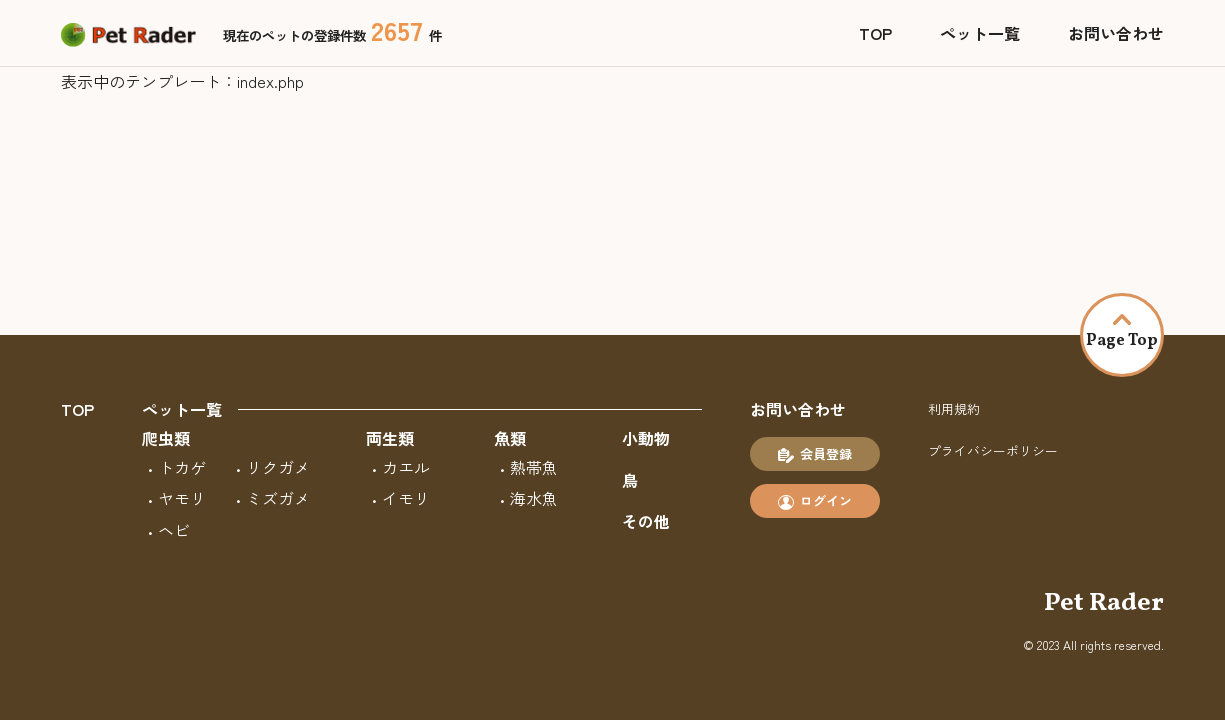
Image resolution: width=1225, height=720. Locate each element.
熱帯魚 (534, 467)
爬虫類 (166, 438)
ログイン (815, 501)
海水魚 (534, 498)
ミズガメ (278, 498)
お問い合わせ (1116, 33)
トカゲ (182, 467)
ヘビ (174, 530)
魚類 (510, 438)
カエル (406, 467)
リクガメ (278, 467)
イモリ (406, 498)
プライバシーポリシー (993, 450)
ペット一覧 (980, 33)
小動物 (646, 438)
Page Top (1122, 333)
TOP (875, 33)
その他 (646, 521)
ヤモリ (182, 498)
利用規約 (954, 408)
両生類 (390, 438)
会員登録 (815, 454)
